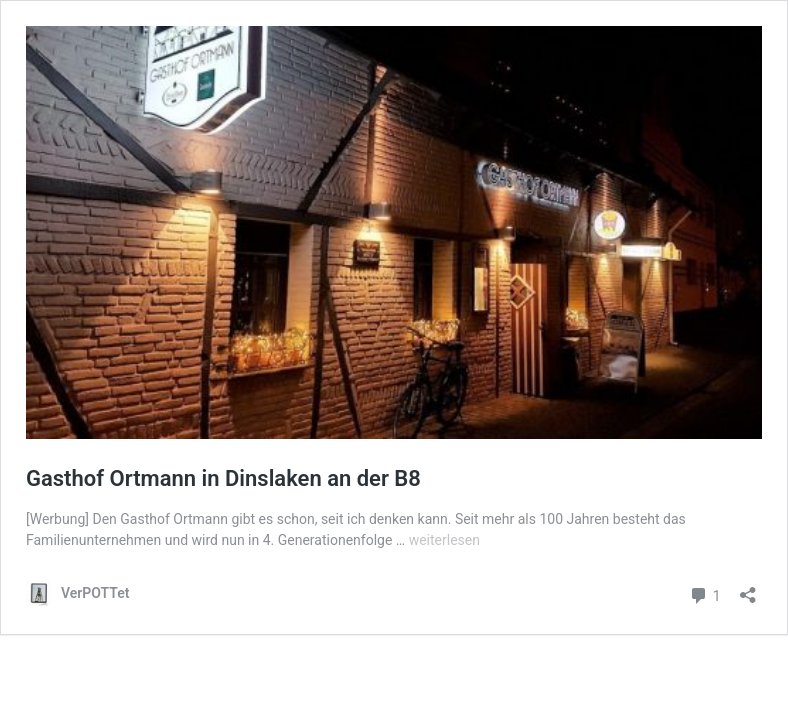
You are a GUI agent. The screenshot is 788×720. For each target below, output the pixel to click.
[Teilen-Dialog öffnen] (748, 588)
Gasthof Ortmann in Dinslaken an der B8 (223, 478)
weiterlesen (444, 540)
